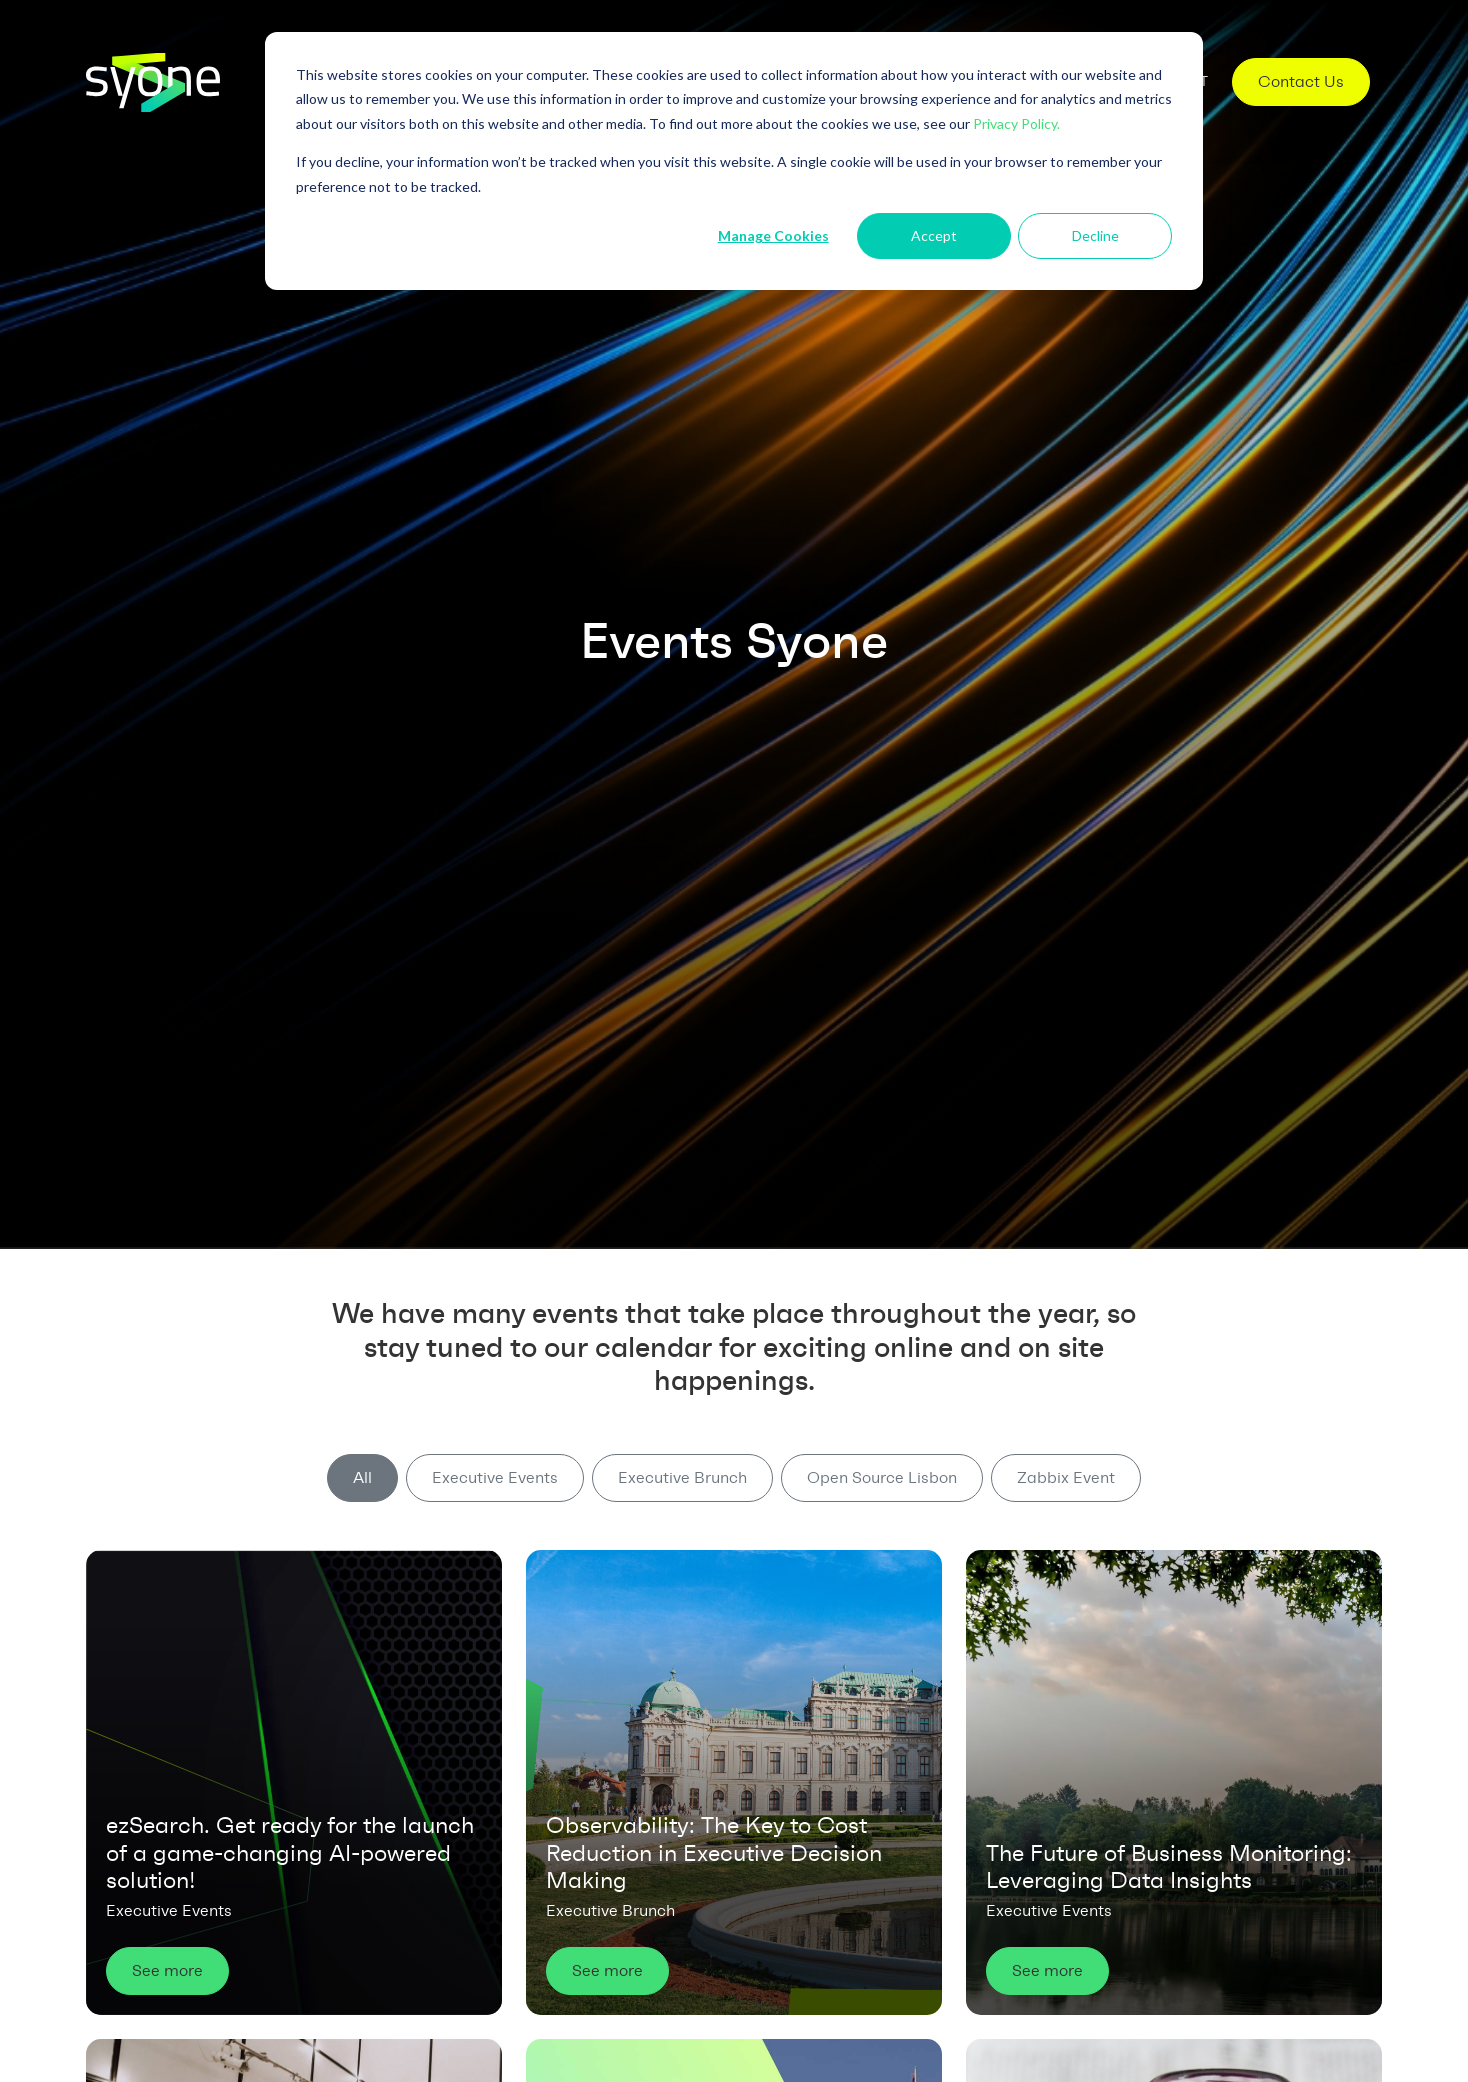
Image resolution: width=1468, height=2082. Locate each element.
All (362, 1477)
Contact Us (1301, 81)
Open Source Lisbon (882, 1477)
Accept (934, 235)
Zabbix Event (1066, 1477)
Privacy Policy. (1016, 123)
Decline (1095, 235)
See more (167, 1970)
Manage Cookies (773, 235)
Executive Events (495, 1477)
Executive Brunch (682, 1477)
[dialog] (734, 161)
